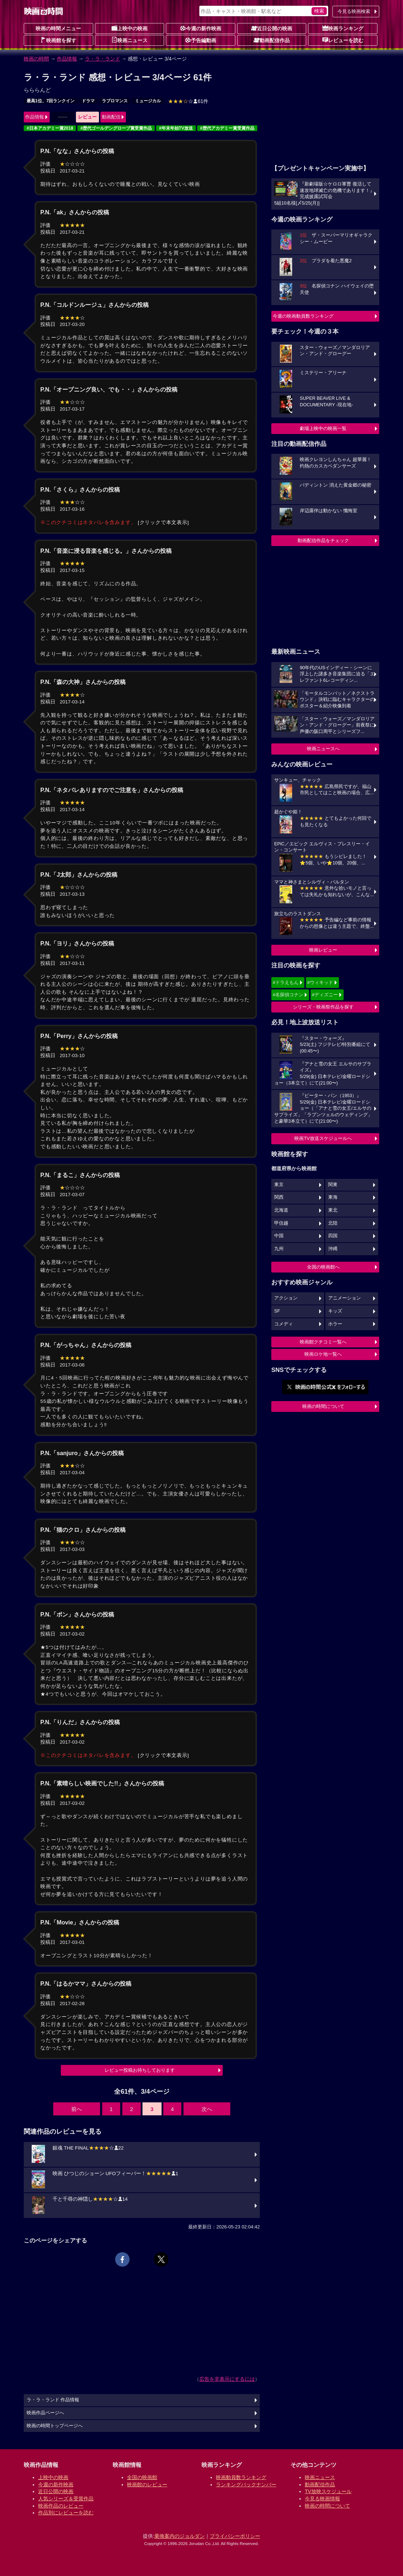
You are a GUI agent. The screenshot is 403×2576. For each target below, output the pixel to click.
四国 (333, 1235)
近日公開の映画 (271, 28)
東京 (279, 1184)
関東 (333, 1184)
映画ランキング (342, 28)
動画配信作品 (272, 40)
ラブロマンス (115, 100)
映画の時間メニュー (58, 28)
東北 (333, 1210)
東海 (333, 1197)
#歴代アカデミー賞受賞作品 (227, 128)
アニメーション (344, 1298)
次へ (207, 2109)
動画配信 (111, 117)
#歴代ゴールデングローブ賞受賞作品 (116, 128)
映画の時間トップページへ (55, 2425)
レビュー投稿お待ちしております (140, 2070)
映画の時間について (323, 1406)
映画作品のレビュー (60, 2506)
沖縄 (333, 1248)
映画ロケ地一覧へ (323, 1354)
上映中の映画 (130, 28)
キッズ (335, 1311)
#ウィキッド (320, 982)
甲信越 (281, 1223)
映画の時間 (36, 59)
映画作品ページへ (45, 2412)
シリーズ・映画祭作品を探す (323, 1007)
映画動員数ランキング (241, 2477)
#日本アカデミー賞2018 (50, 128)
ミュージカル (148, 100)
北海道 (281, 1210)
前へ (76, 2109)
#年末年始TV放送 (176, 128)
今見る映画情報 (322, 2498)
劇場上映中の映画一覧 (323, 428)
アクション (286, 1298)
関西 (279, 1197)
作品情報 (67, 59)
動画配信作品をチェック (323, 540)
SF (277, 1311)
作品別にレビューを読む (66, 2512)
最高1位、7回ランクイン (50, 100)
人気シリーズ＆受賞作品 (66, 2498)
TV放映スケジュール (328, 2491)
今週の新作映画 (200, 28)
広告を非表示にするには (227, 2379)
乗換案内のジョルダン (179, 2536)
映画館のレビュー (147, 2484)
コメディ (283, 1324)
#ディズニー (325, 994)
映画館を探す (58, 40)
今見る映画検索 (354, 11)
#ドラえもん (286, 982)
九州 (279, 1248)
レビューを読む (342, 40)
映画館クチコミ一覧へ (323, 1342)
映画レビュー (323, 950)
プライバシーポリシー (235, 2536)
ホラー (335, 1324)
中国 (279, 1235)
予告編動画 (200, 40)
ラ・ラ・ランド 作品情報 (53, 2399)
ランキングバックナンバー (246, 2484)
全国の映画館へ (323, 1267)
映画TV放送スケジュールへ (323, 1138)
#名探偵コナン (288, 994)
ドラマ (88, 100)
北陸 (333, 1223)
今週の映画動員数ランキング (303, 316)
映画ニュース (130, 40)
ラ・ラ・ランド (102, 59)
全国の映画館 (142, 2477)
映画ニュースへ (323, 748)
